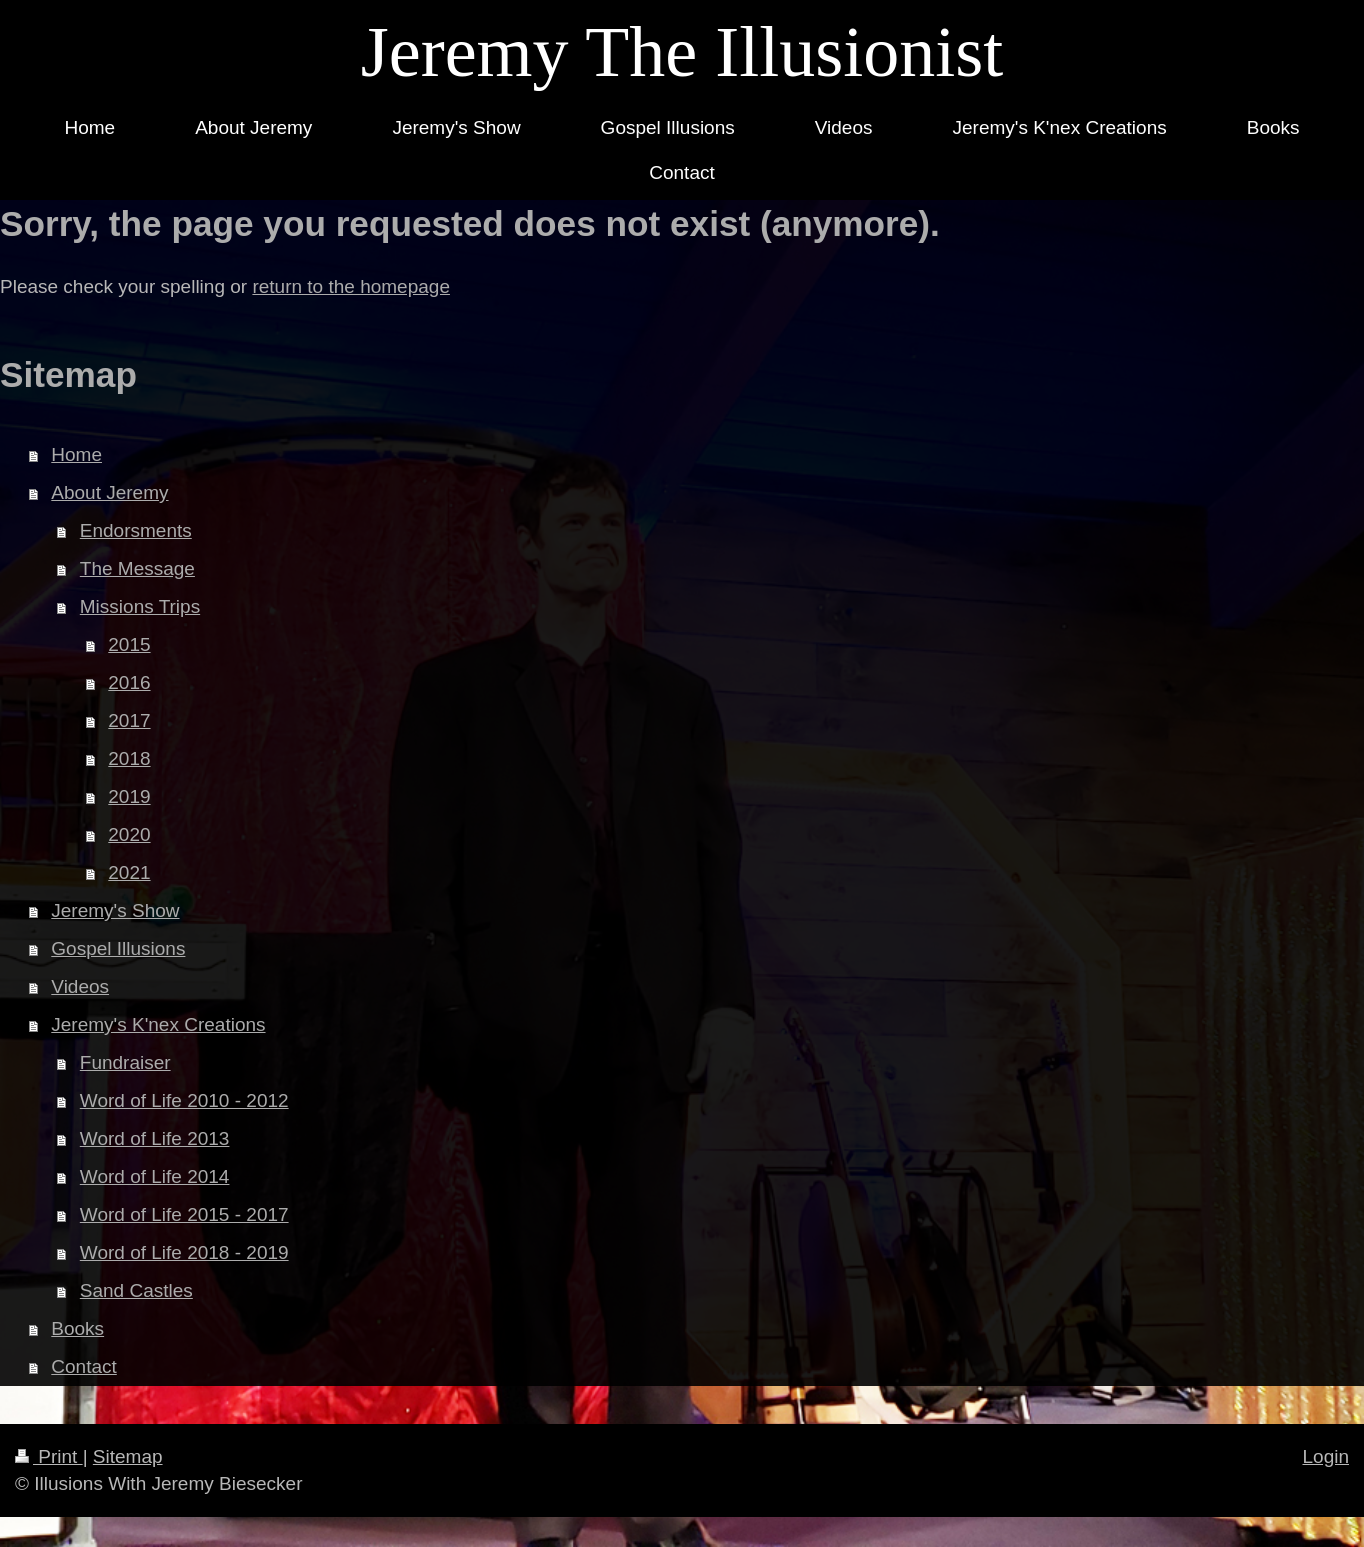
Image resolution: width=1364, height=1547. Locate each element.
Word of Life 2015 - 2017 (184, 1214)
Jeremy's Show (115, 910)
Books (77, 1328)
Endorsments (136, 530)
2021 (129, 872)
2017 (129, 720)
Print (49, 1456)
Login (1326, 1456)
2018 (129, 758)
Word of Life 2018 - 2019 (184, 1252)
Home (76, 454)
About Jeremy (109, 492)
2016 (129, 682)
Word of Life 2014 (155, 1176)
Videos (80, 986)
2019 (129, 796)
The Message (137, 568)
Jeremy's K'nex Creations (158, 1024)
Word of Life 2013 (155, 1138)
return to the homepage (351, 286)
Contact (83, 1366)
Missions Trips (140, 606)
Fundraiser (125, 1062)
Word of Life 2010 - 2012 (184, 1100)
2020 (129, 834)
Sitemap (128, 1456)
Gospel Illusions (118, 948)
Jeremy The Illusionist (682, 52)
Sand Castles (136, 1290)
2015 (129, 644)
